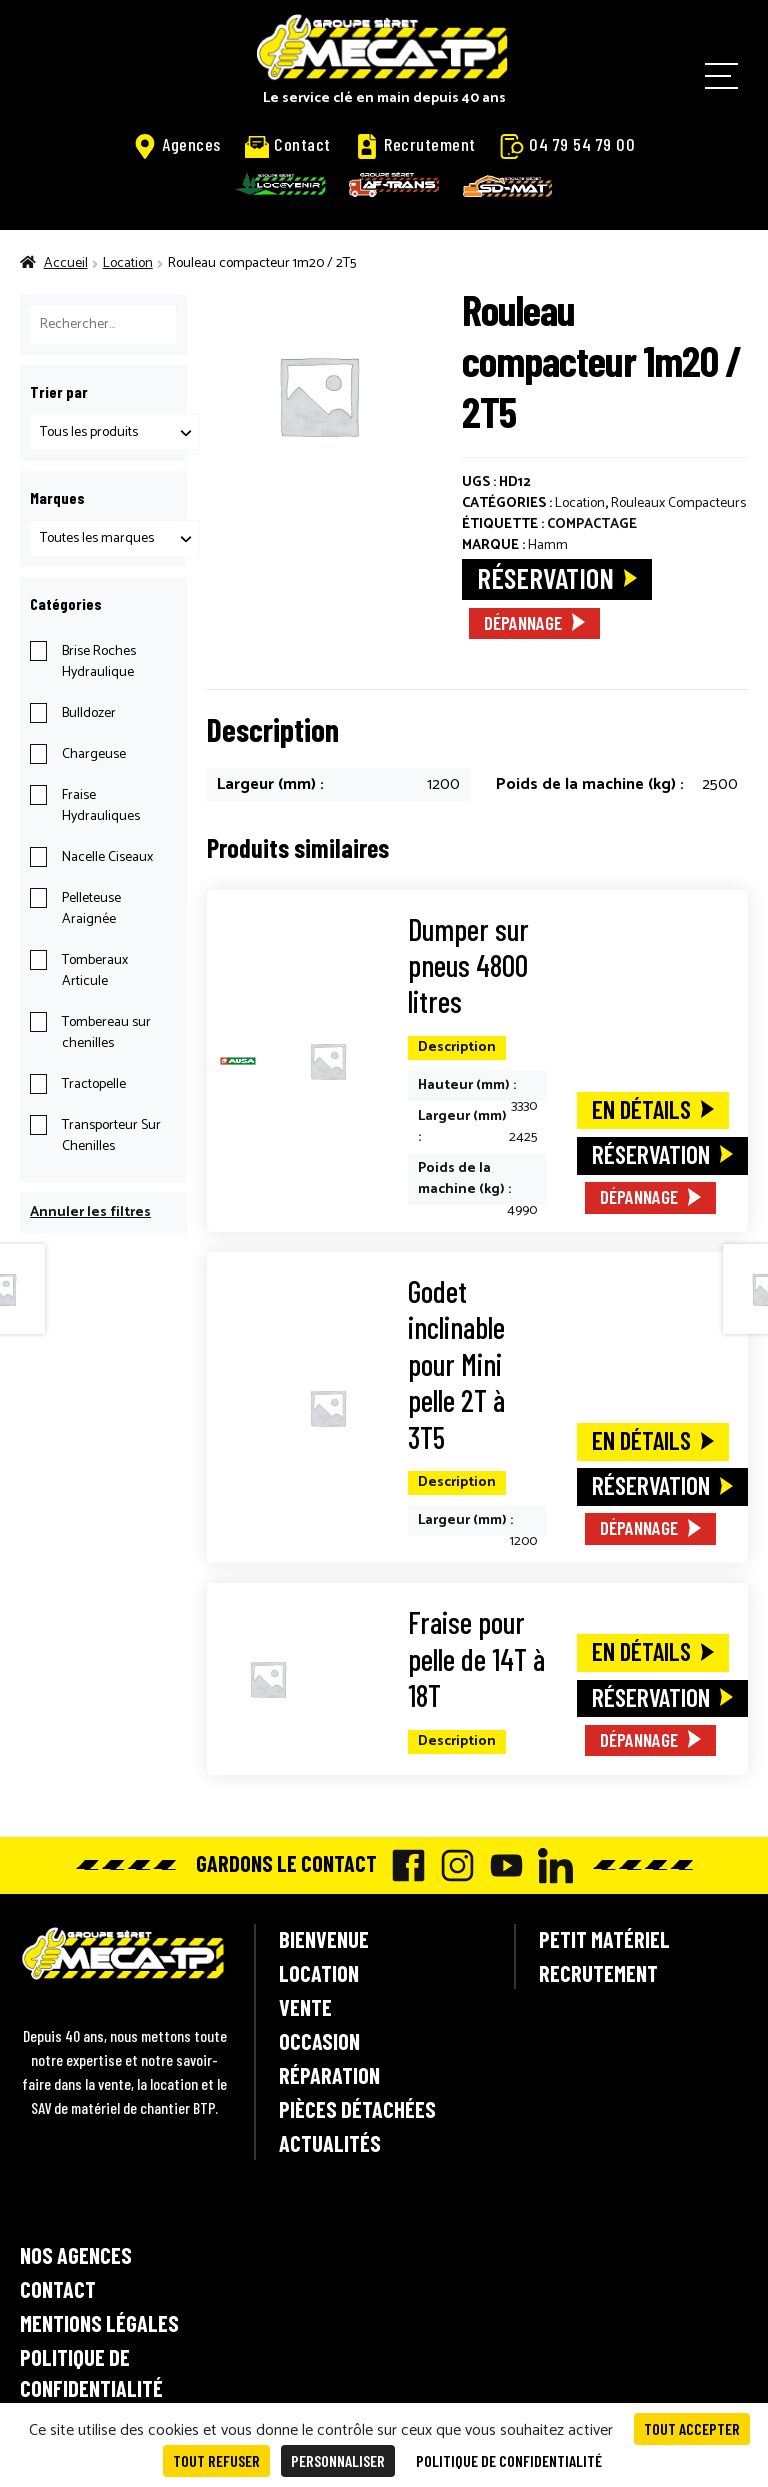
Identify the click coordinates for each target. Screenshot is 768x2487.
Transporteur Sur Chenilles (111, 1136)
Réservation (545, 577)
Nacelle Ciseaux (107, 857)
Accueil (66, 263)
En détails (641, 1109)
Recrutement (415, 145)
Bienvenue (324, 1939)
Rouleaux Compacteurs (678, 503)
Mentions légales (99, 2323)
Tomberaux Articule (95, 971)
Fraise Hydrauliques (101, 806)
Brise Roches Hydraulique (99, 662)
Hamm (548, 545)
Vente (305, 2007)
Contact (288, 144)
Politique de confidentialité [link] (509, 2460)
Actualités (330, 2143)
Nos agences (76, 2255)
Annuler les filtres (90, 1212)
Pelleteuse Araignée (91, 909)
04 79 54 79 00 (567, 145)
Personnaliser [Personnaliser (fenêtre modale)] (338, 2460)
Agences (177, 145)
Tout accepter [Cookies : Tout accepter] (692, 2428)
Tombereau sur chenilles (106, 1033)
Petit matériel (604, 1939)
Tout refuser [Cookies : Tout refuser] (216, 2460)
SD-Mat (508, 186)
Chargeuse (94, 754)
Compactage (592, 524)
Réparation (329, 2075)
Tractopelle (94, 1084)
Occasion (319, 2041)
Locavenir (281, 184)
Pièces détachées (357, 2109)
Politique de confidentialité (91, 2372)
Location (128, 263)
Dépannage (523, 622)
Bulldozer (89, 713)
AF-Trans (394, 184)
